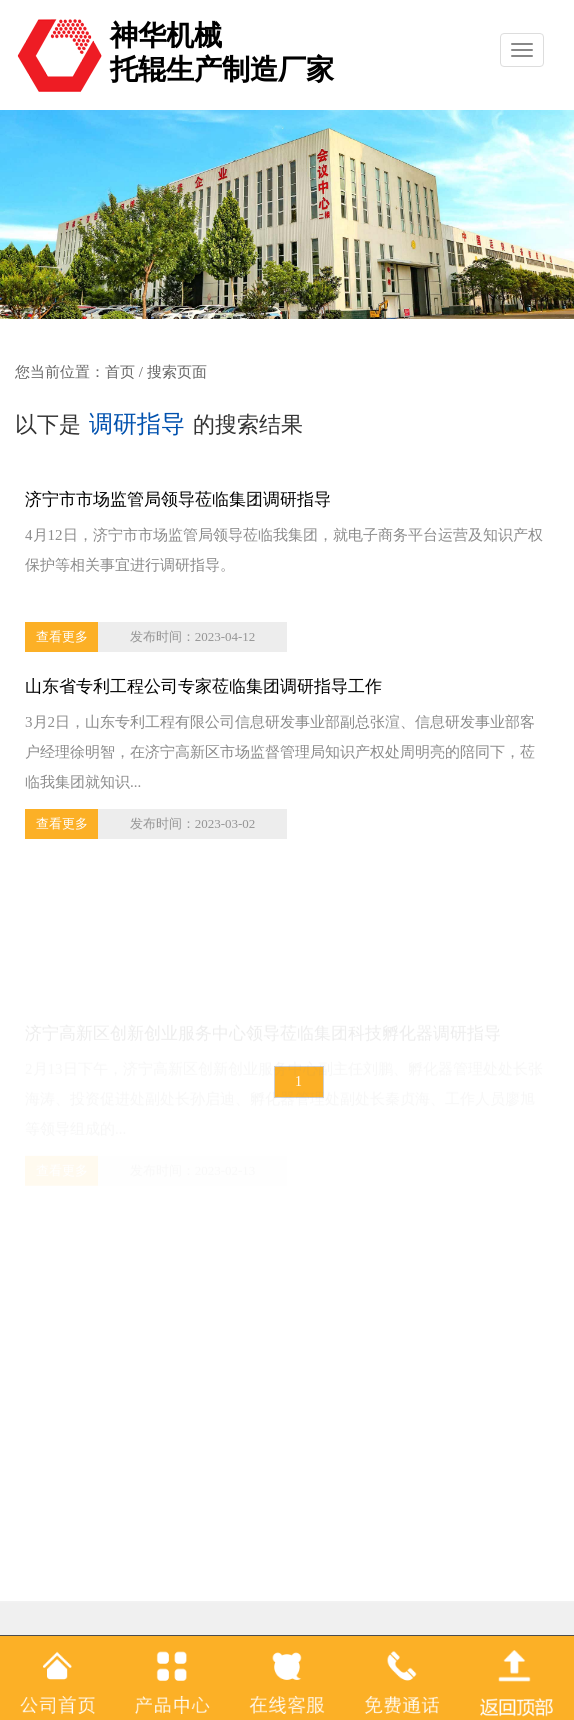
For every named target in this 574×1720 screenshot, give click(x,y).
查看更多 (62, 636)
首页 (120, 372)
